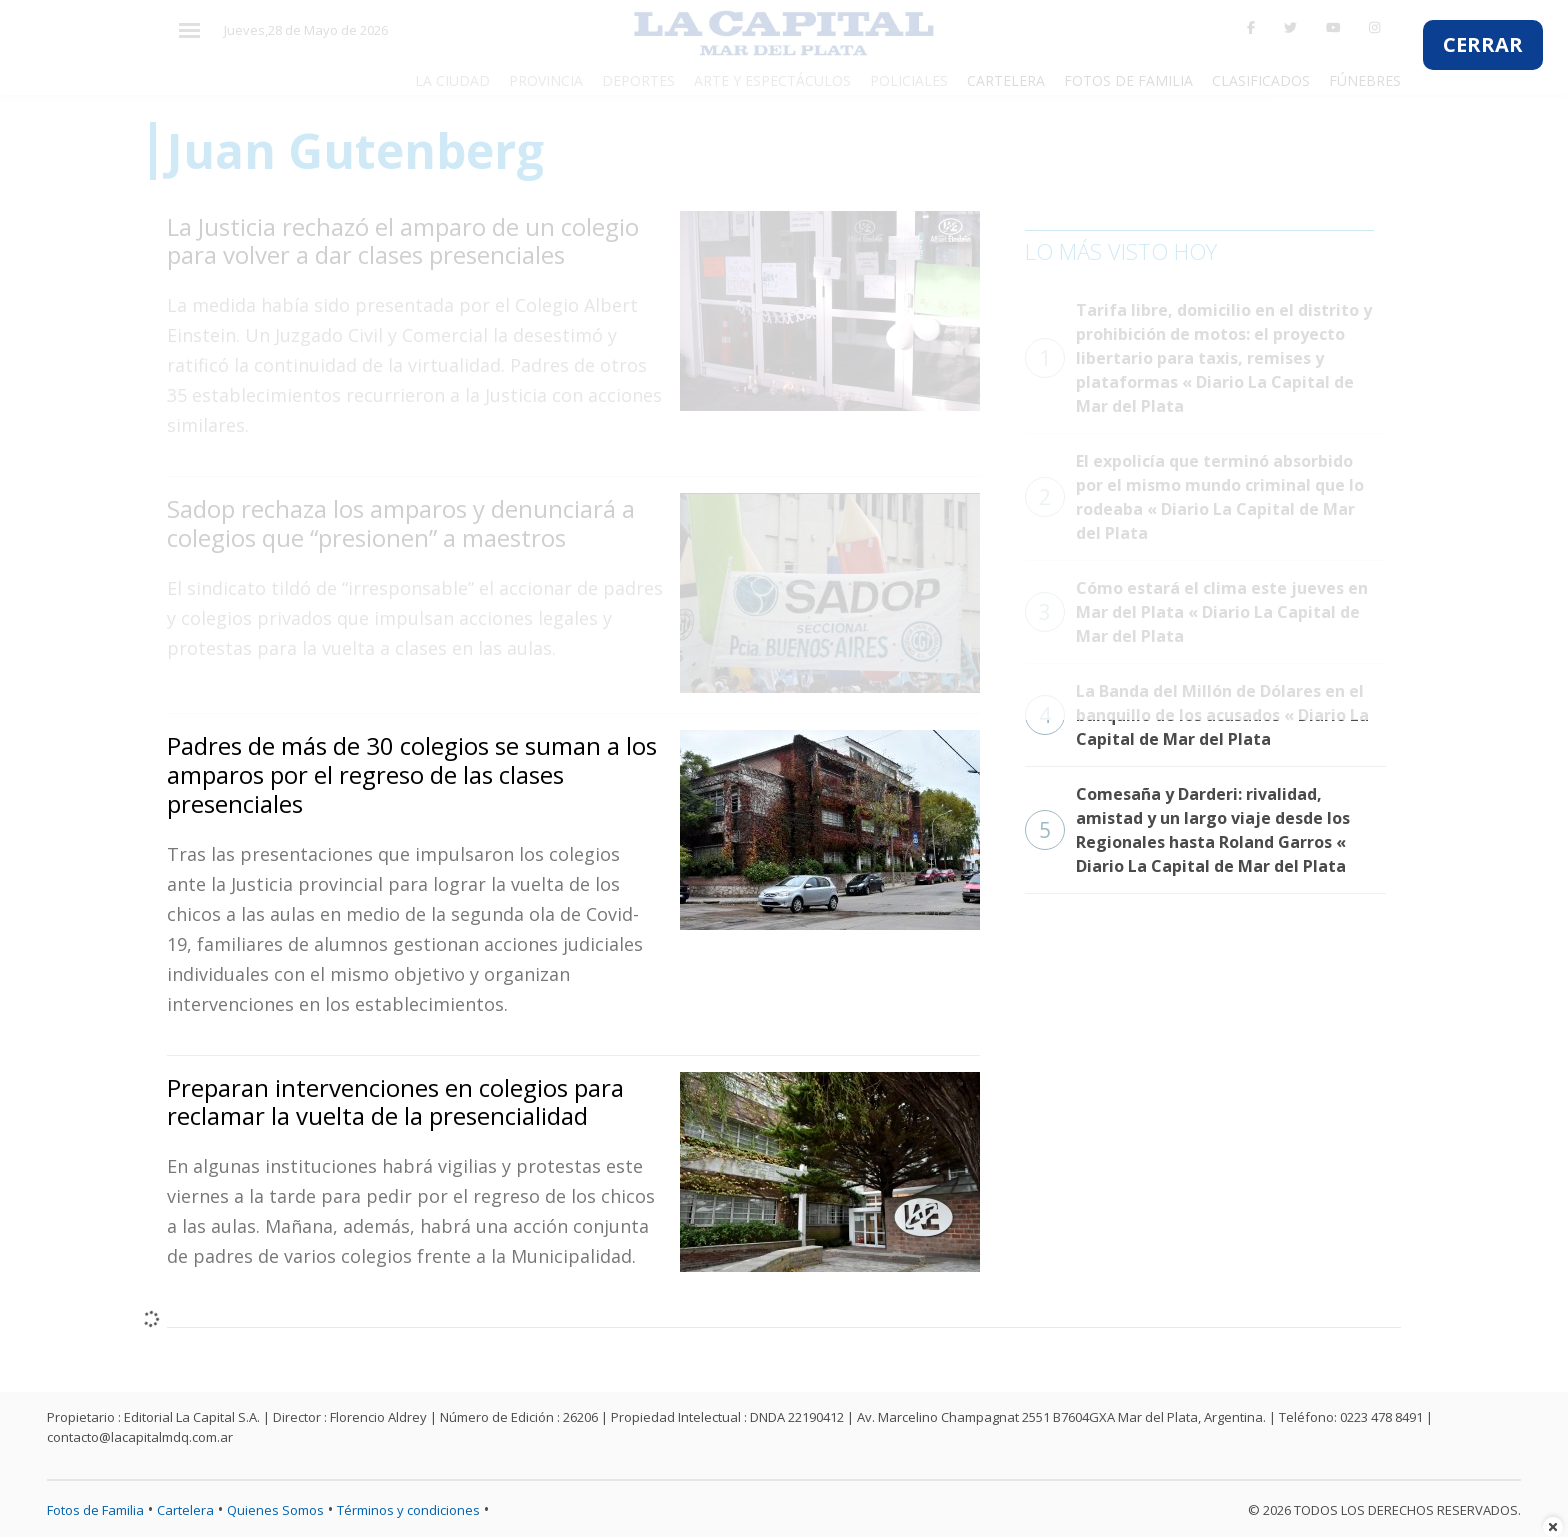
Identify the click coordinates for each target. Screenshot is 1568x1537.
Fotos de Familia (95, 1510)
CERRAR (1483, 44)
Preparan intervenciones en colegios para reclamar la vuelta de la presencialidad (395, 1102)
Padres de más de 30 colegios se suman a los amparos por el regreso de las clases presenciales (412, 774)
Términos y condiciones (408, 1510)
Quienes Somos (275, 1510)
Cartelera (185, 1510)
